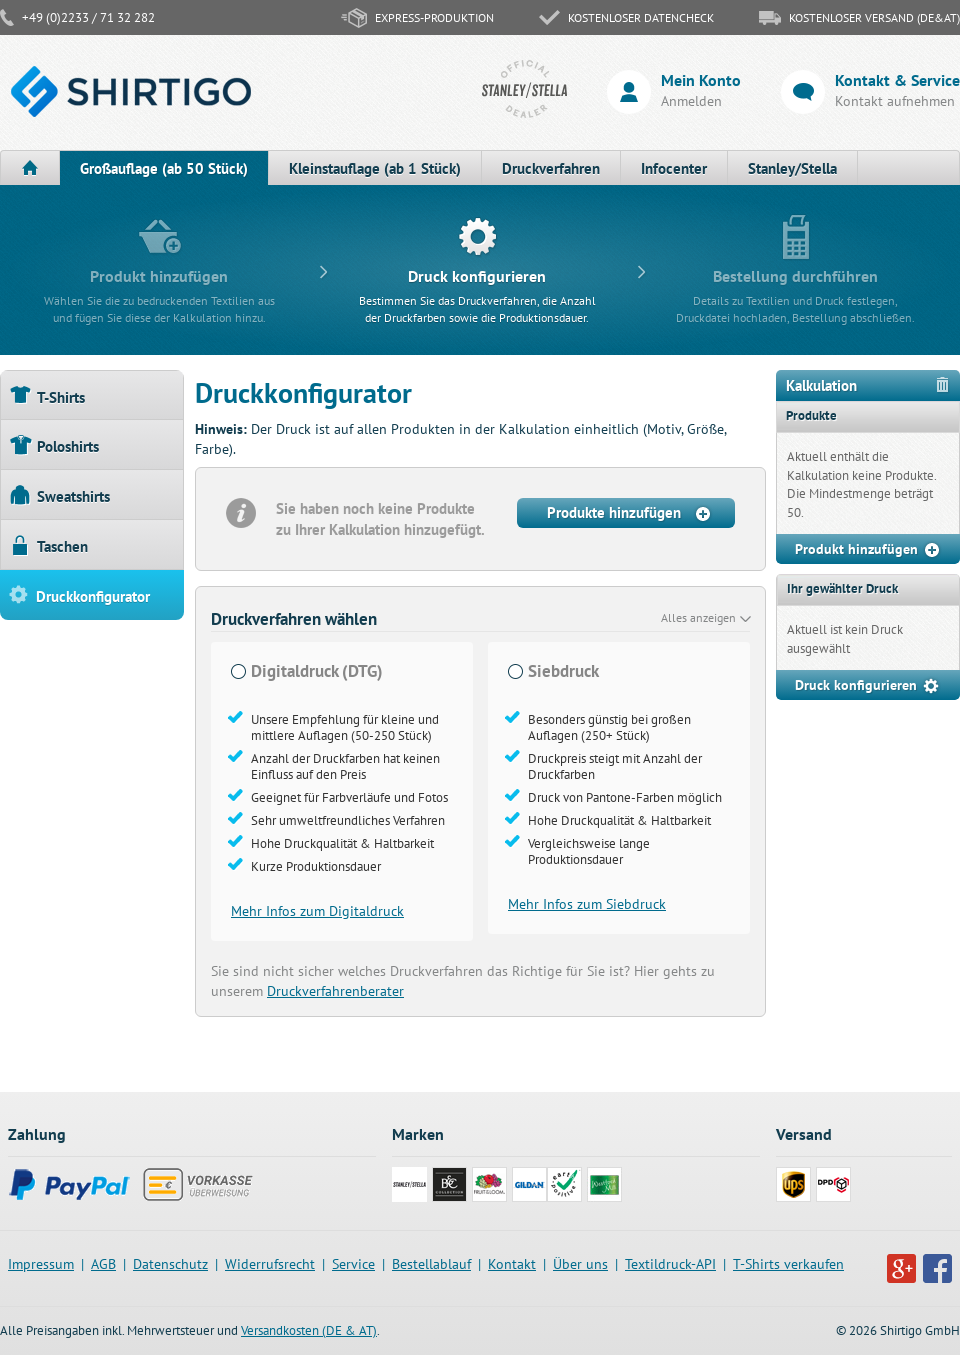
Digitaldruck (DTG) (317, 671)
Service (353, 1264)
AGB (103, 1264)
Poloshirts (54, 445)
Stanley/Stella (792, 168)
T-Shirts (47, 396)
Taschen (49, 545)
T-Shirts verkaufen (788, 1264)
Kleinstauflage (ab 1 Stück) (375, 168)
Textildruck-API (670, 1264)
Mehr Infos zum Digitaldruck (317, 911)
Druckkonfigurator (79, 595)
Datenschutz (170, 1264)
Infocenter (674, 168)
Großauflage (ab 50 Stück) (164, 168)
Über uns (580, 1264)
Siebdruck (563, 671)
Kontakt (512, 1264)
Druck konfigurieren (868, 686)
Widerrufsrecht (270, 1264)
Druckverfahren (551, 168)
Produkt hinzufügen (868, 550)
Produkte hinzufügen (630, 513)
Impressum (41, 1264)
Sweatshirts (60, 495)
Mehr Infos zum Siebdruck (587, 904)
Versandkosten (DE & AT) (309, 1330)
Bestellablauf (431, 1264)
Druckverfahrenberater (335, 991)
